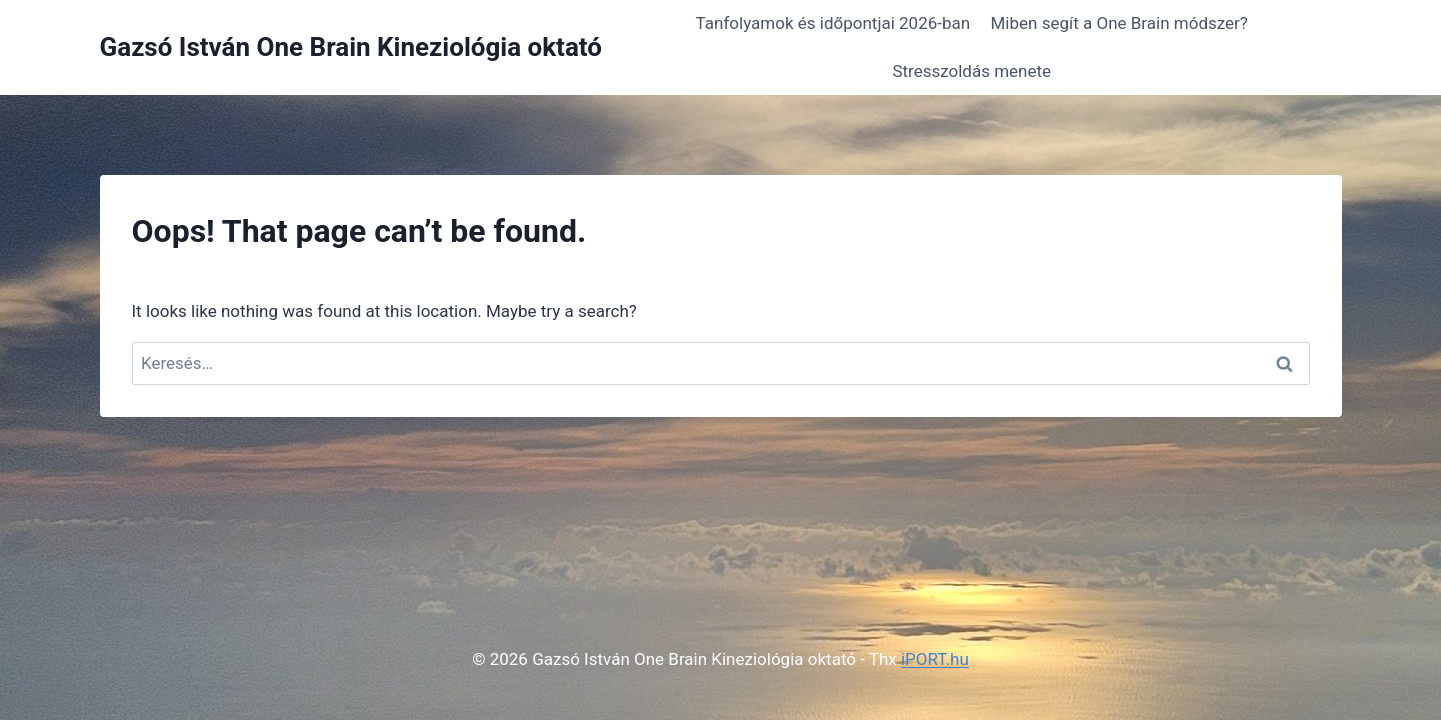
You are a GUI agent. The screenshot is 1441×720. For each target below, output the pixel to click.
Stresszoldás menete (971, 71)
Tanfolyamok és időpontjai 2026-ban (833, 23)
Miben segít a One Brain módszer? (1119, 23)
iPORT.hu (935, 659)
